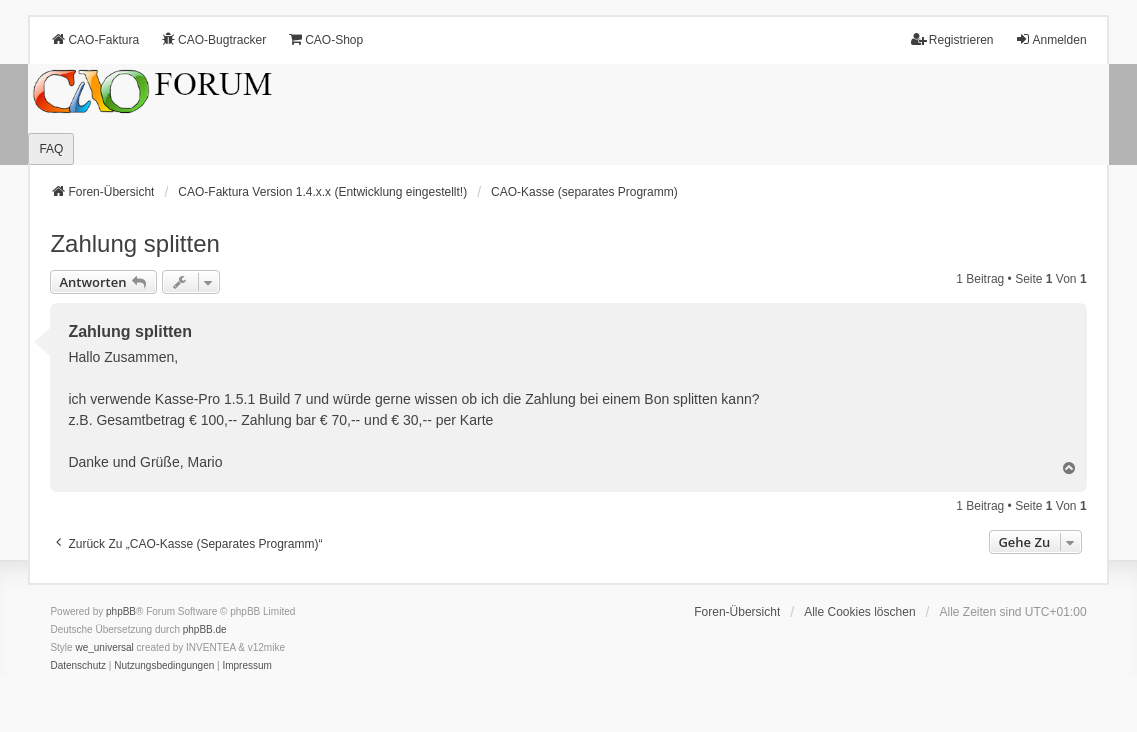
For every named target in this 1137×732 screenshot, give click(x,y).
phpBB (121, 611)
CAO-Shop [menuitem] (325, 39)
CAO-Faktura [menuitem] (94, 39)
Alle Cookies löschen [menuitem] (859, 612)
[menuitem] (78, 666)
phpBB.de (205, 629)
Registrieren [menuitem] (952, 39)
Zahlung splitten (134, 243)
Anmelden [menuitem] (1051, 39)
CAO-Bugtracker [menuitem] (213, 39)
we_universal (104, 647)
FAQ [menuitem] (51, 149)
